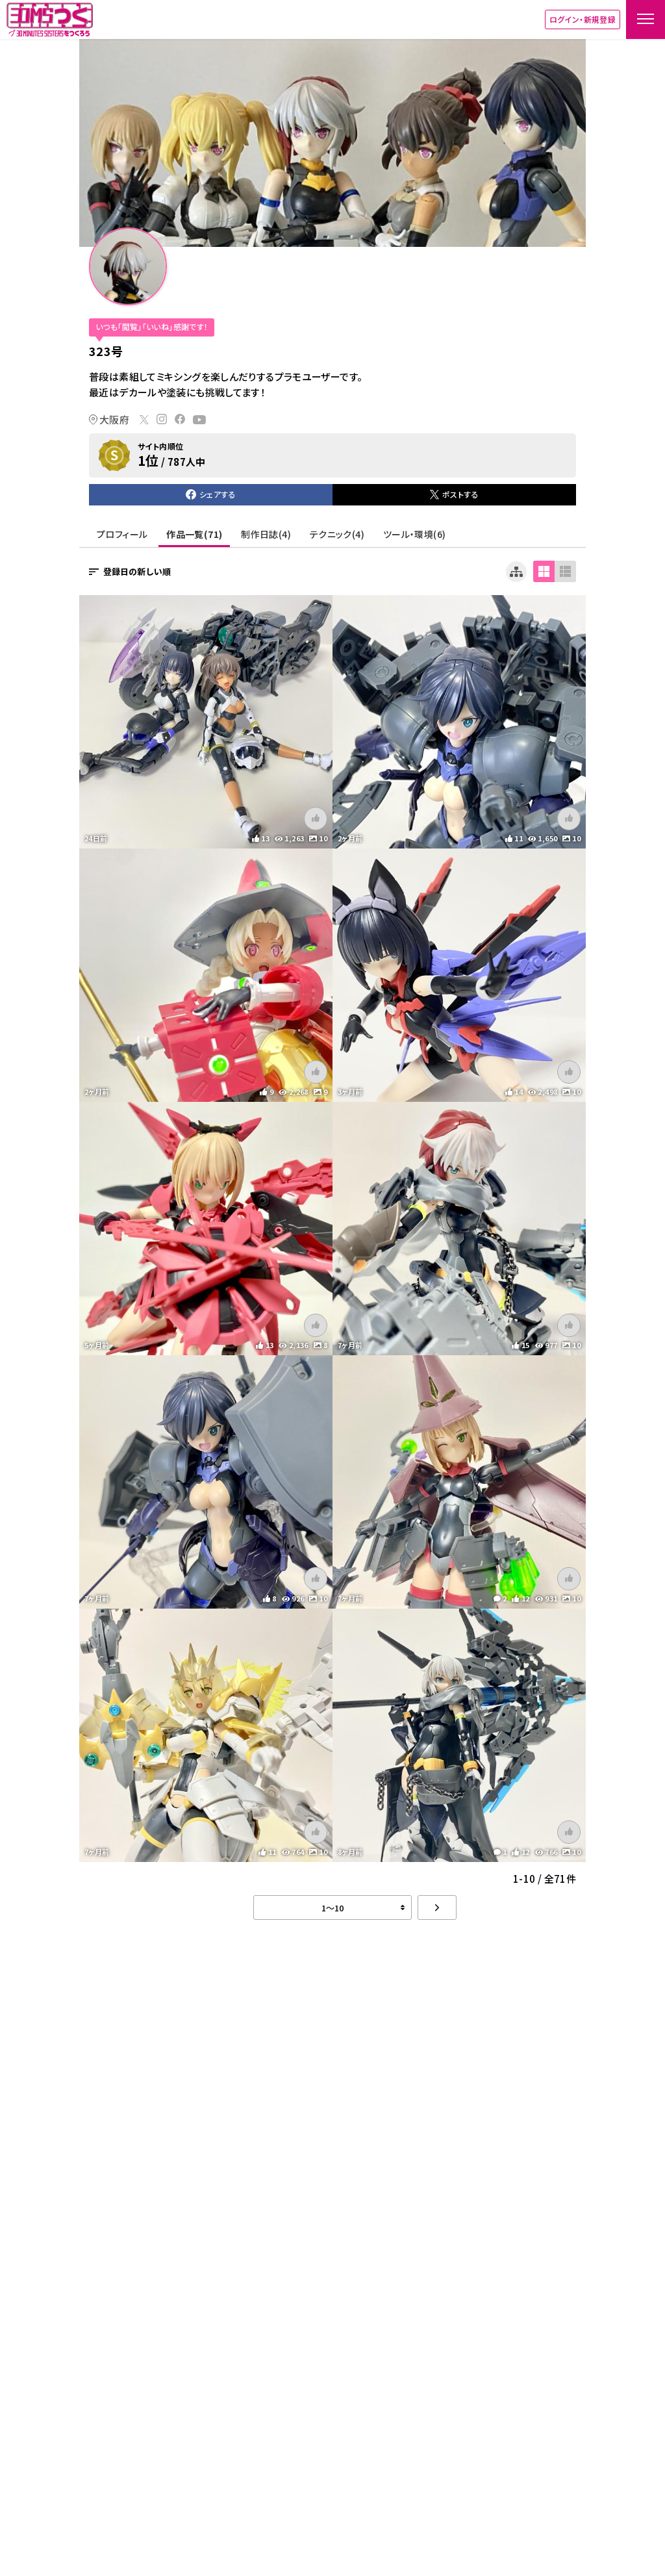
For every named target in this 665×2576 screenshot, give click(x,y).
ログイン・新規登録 (582, 19)
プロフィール (122, 534)
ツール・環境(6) (414, 534)
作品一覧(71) (194, 534)
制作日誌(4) (266, 534)
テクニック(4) (337, 534)
